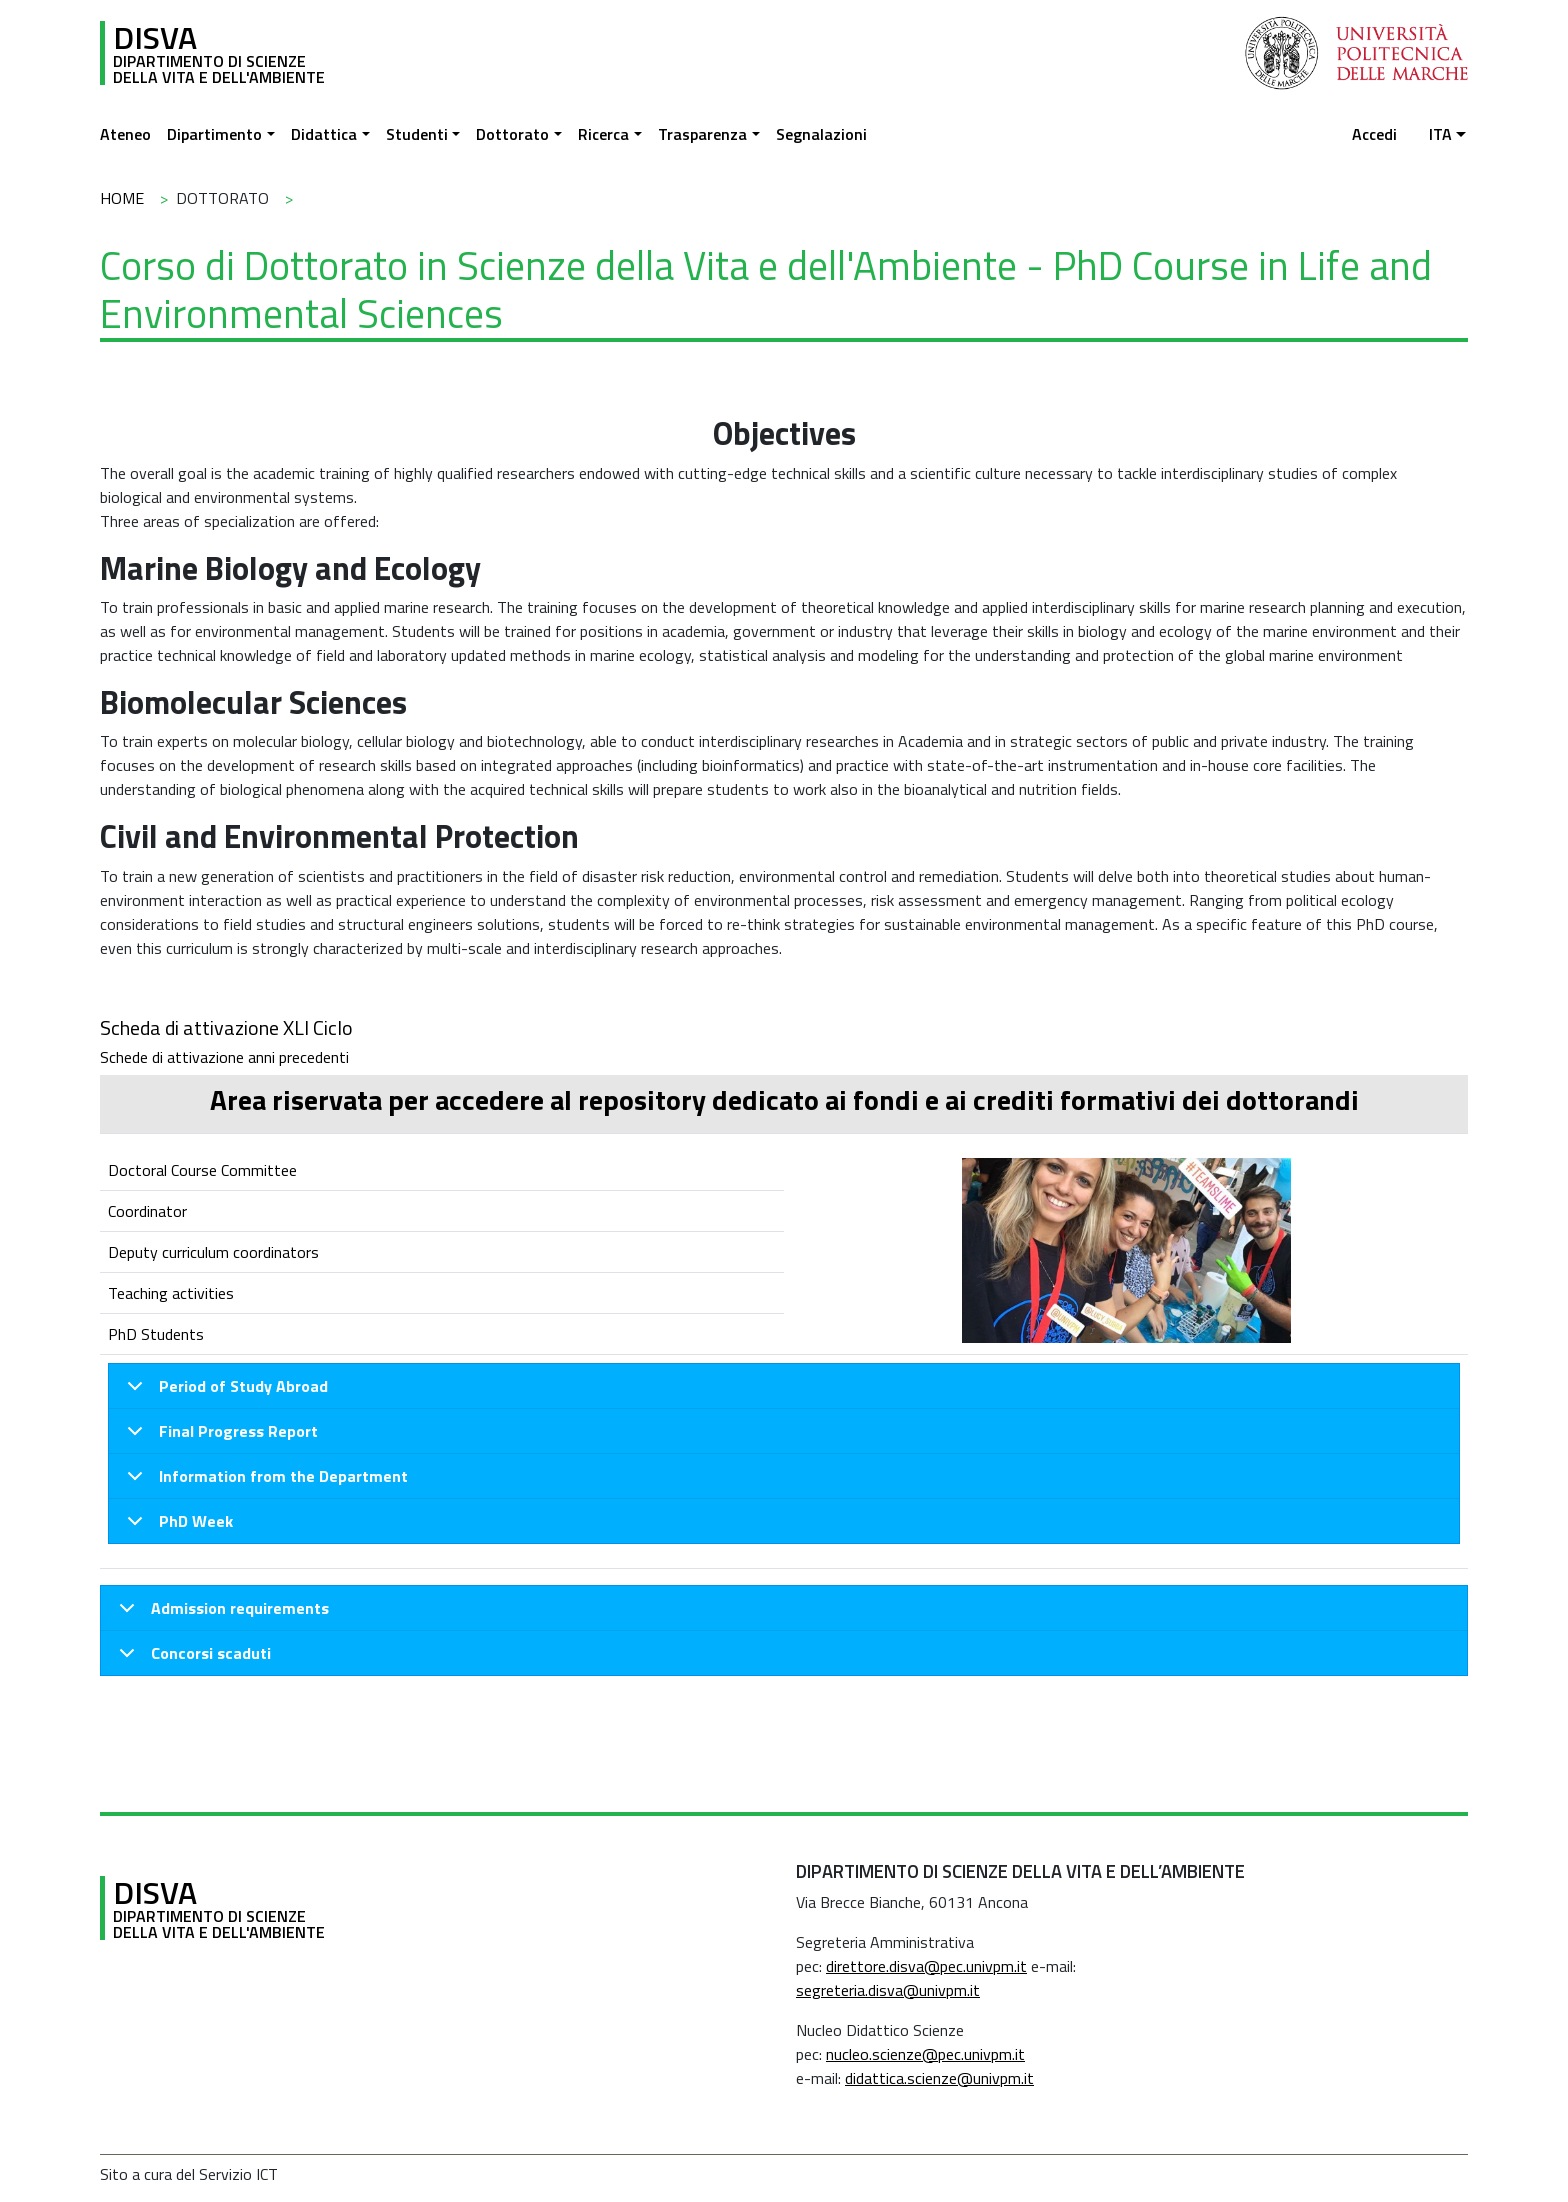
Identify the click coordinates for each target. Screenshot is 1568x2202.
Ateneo (125, 134)
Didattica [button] (324, 134)
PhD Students (156, 1334)
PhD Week (176, 1526)
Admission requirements (220, 1613)
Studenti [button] (417, 134)
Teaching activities (171, 1293)
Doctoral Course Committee (202, 1170)
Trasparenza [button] (702, 134)
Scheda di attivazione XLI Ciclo (226, 1027)
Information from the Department (264, 1481)
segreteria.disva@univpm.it (888, 1990)
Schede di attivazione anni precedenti (224, 1057)
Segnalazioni (821, 134)
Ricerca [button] (603, 134)
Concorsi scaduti (191, 1658)
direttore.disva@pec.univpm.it (926, 1966)
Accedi (1374, 134)
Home (122, 198)
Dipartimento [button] (214, 134)
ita (1440, 134)
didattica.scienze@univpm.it (939, 2078)
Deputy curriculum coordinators (213, 1252)
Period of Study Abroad (224, 1391)
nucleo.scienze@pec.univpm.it (925, 2054)
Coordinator (147, 1211)
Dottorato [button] (512, 134)
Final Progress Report (219, 1436)
